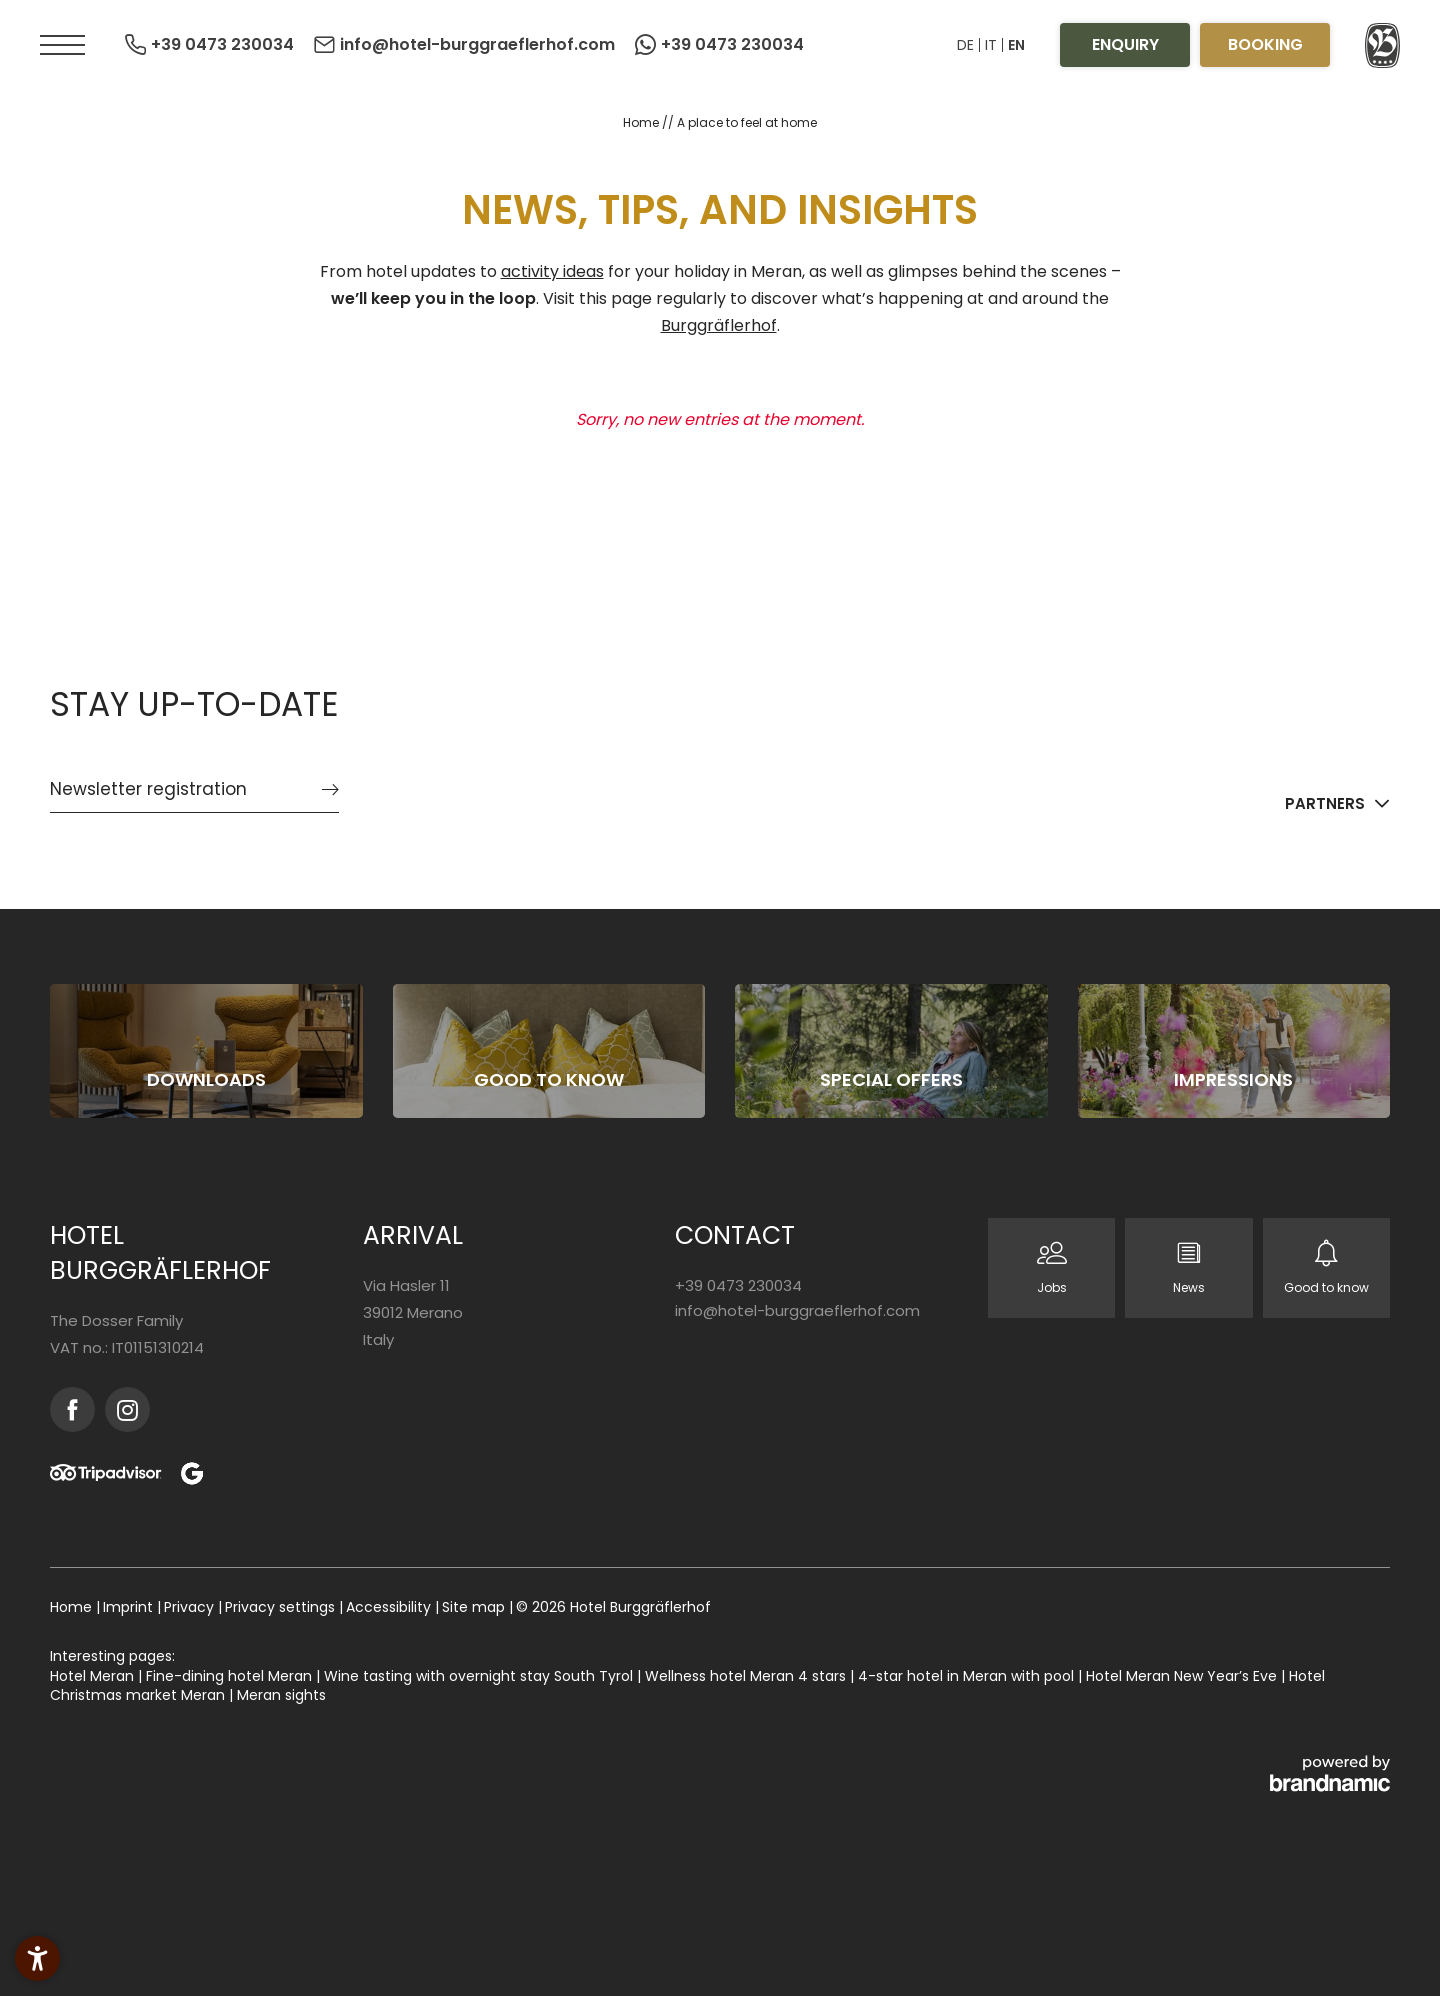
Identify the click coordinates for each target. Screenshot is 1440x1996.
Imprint (130, 1607)
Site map (475, 1607)
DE (965, 45)
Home (642, 122)
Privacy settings (282, 1607)
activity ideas (552, 271)
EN (1016, 45)
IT (991, 45)
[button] (62, 45)
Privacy (191, 1607)
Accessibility (390, 1607)
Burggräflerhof (719, 325)
